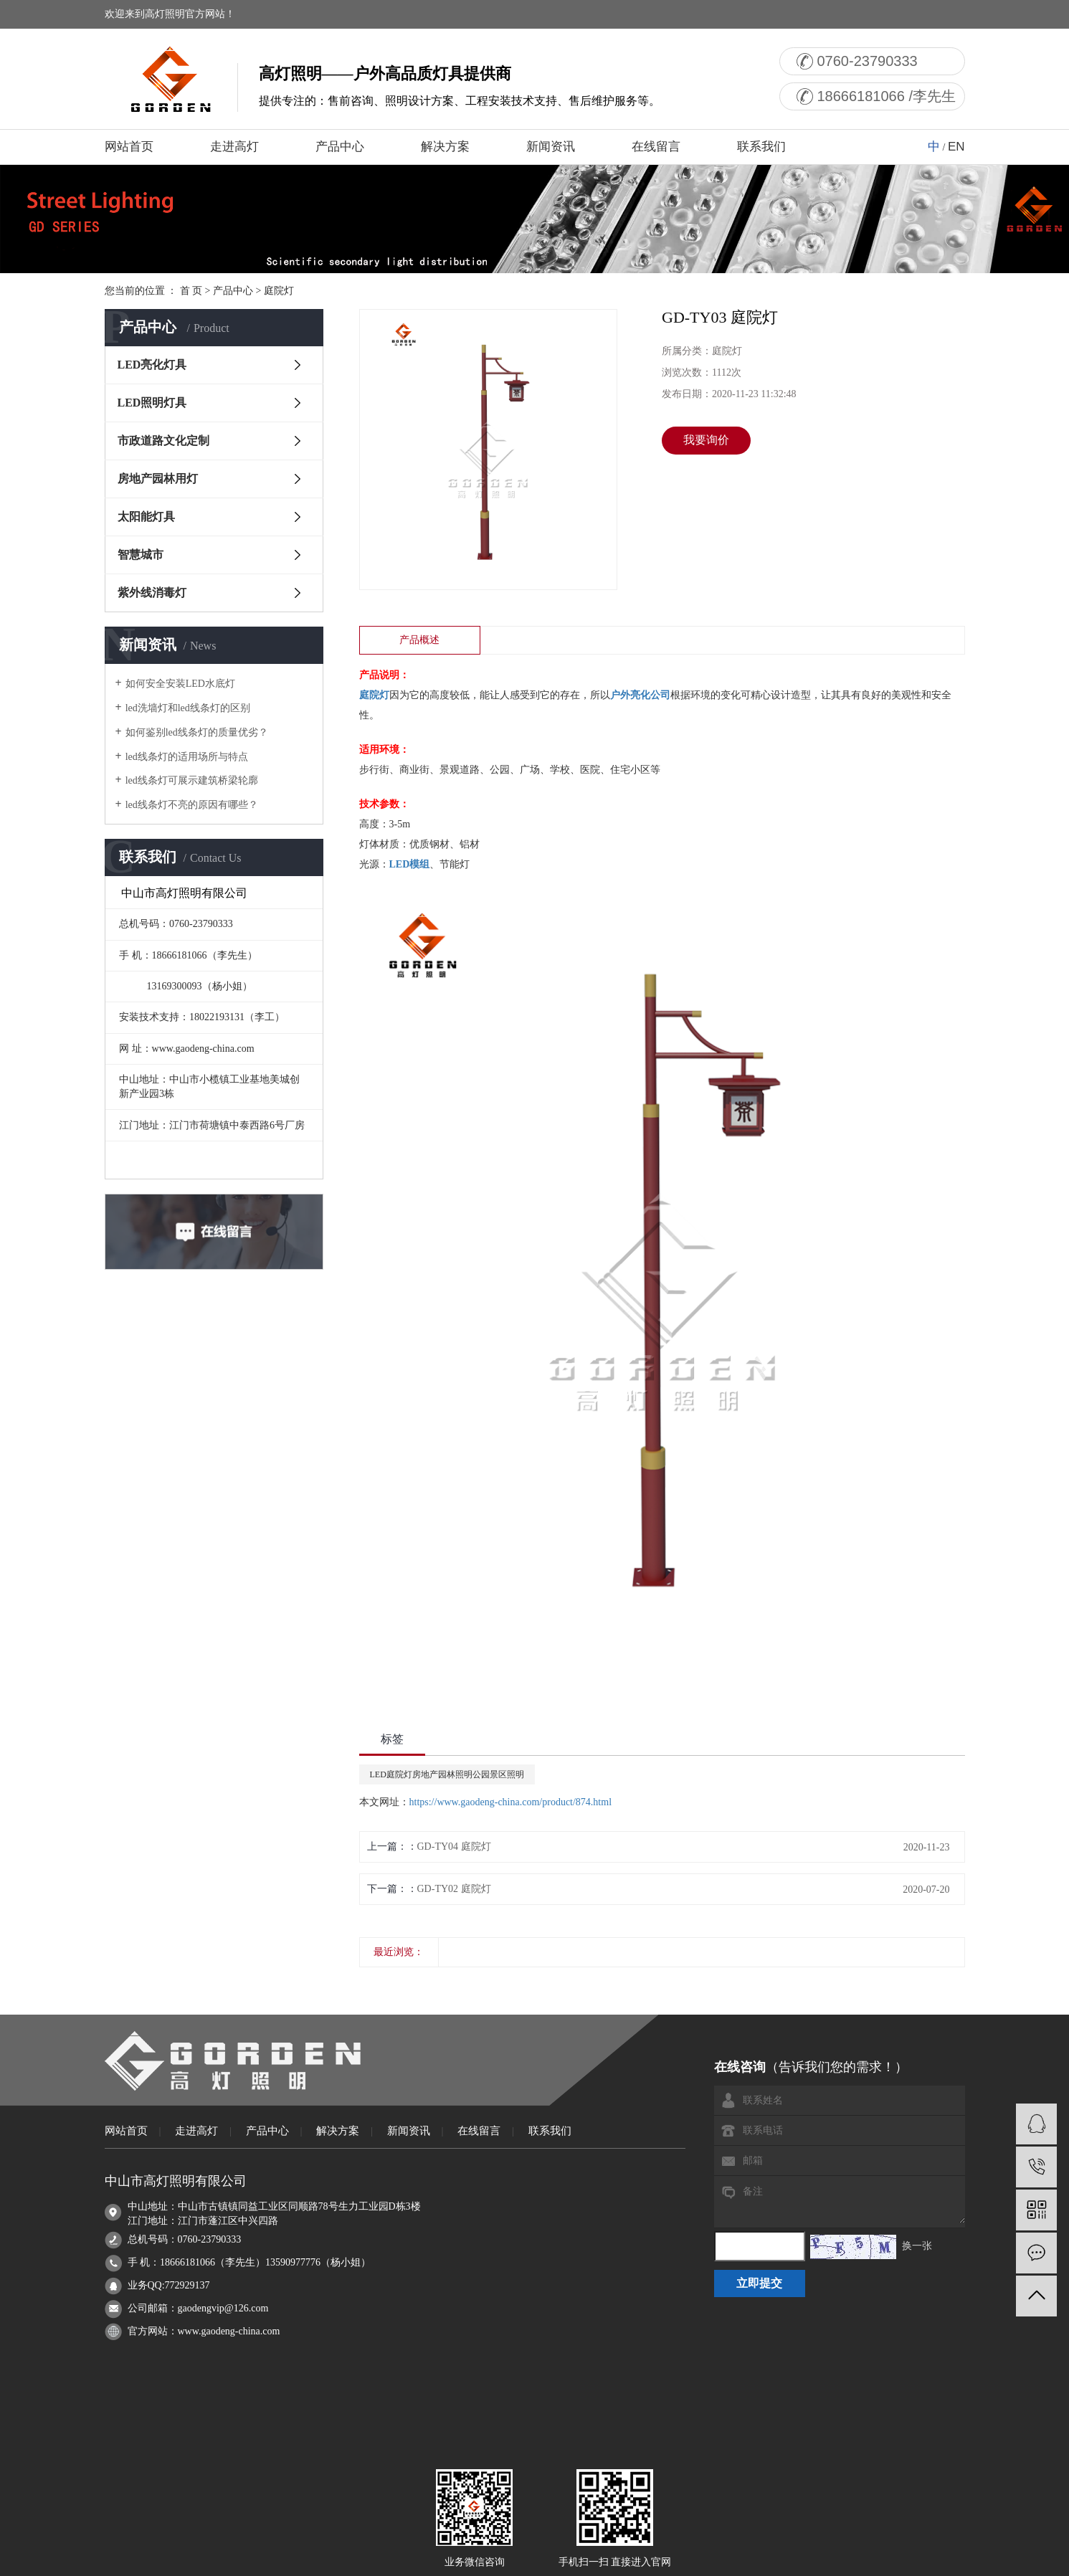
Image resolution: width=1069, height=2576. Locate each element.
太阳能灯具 (146, 516)
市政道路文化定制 (163, 440)
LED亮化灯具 (152, 364)
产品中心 (339, 146)
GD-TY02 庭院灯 (454, 1888)
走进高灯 (234, 146)
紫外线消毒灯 (152, 592)
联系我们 (761, 146)
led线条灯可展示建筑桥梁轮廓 (191, 780)
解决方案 (445, 146)
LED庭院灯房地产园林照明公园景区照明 (447, 1774)
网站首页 (129, 146)
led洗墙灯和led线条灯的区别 (187, 708)
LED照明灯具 (152, 402)
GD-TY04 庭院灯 (454, 1846)
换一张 (917, 2245)
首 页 (191, 290)
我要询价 (706, 440)
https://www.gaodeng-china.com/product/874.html (510, 1802)
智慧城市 (140, 554)
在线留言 (656, 146)
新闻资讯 (550, 146)
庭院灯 (279, 290)
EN (956, 146)
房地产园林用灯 (158, 478)
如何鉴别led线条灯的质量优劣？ (196, 732)
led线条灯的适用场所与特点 (186, 756)
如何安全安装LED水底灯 (180, 683)
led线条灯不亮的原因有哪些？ (191, 804)
